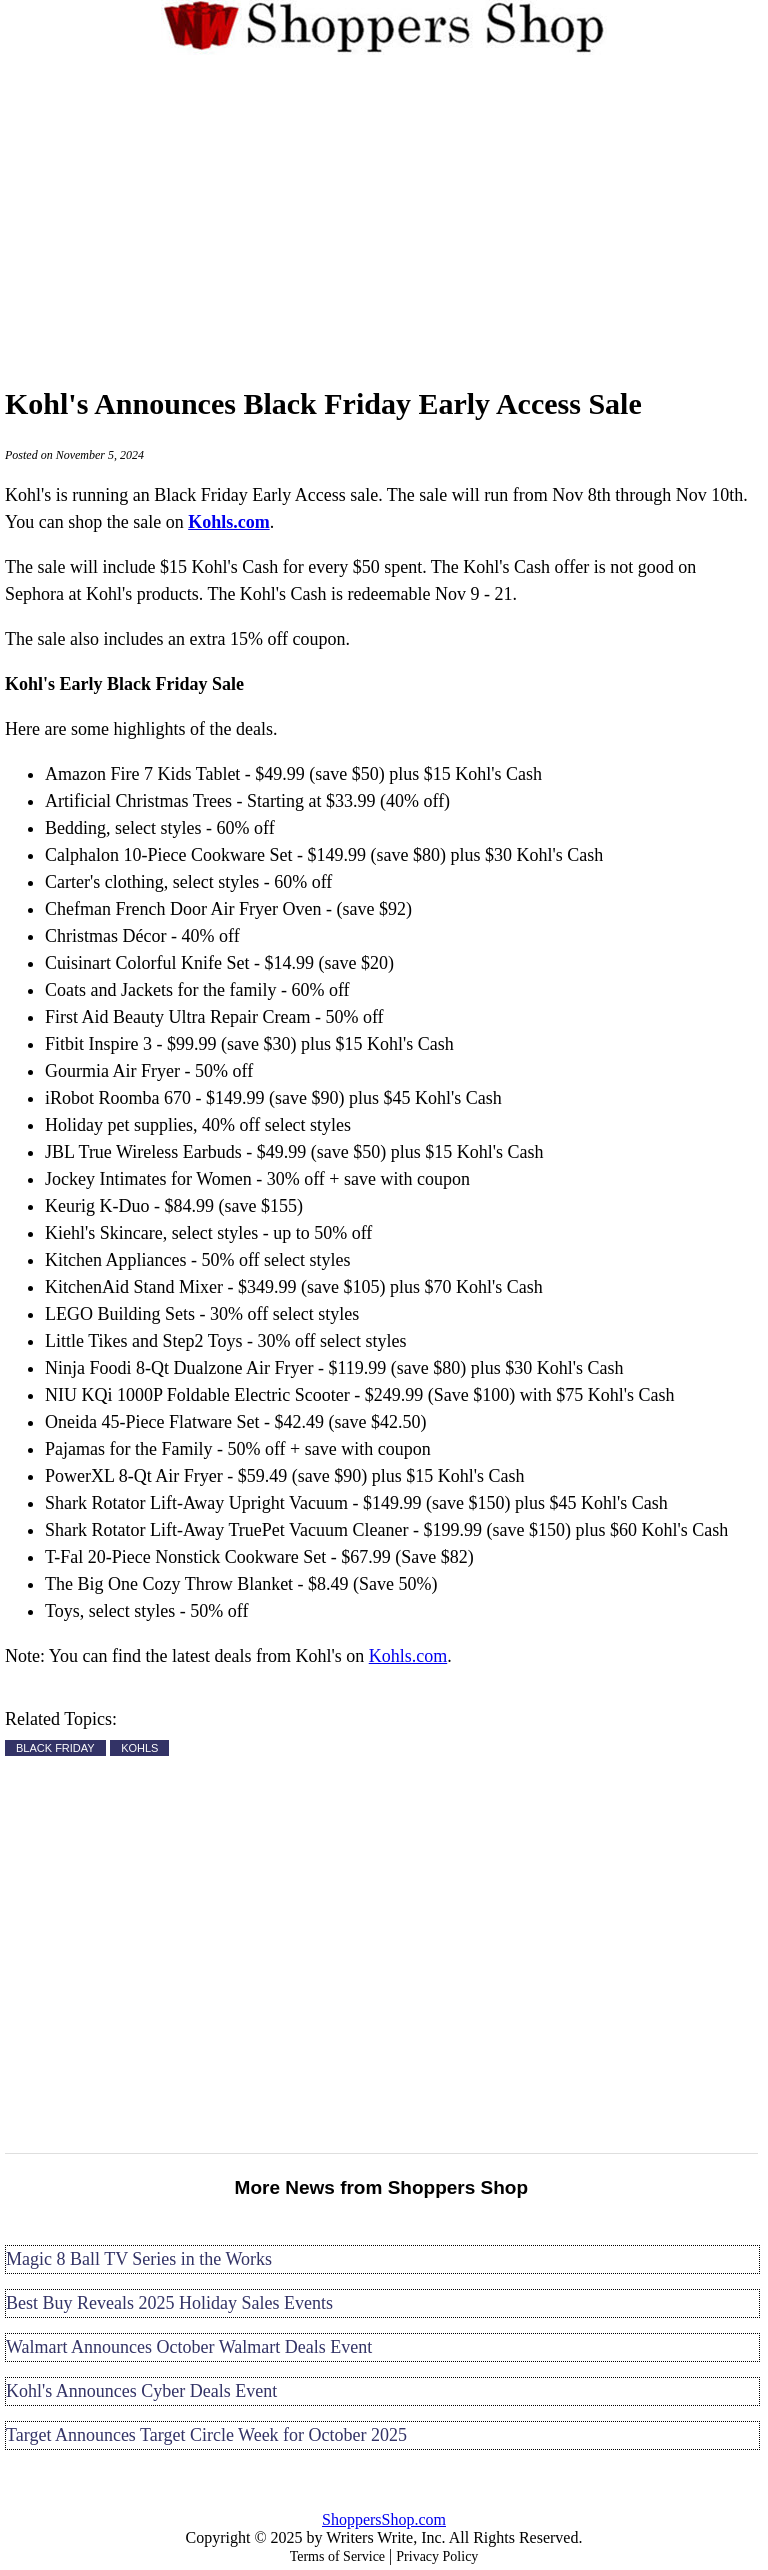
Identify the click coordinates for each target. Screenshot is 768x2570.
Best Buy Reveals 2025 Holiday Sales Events (169, 2303)
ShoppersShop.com (384, 2519)
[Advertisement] (384, 217)
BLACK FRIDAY (55, 1748)
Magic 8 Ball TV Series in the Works (139, 2259)
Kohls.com (408, 1656)
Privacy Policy (437, 2556)
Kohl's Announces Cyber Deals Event (141, 2391)
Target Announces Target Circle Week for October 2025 (206, 2435)
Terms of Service (337, 2556)
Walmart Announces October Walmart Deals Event (189, 2347)
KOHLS (139, 1748)
